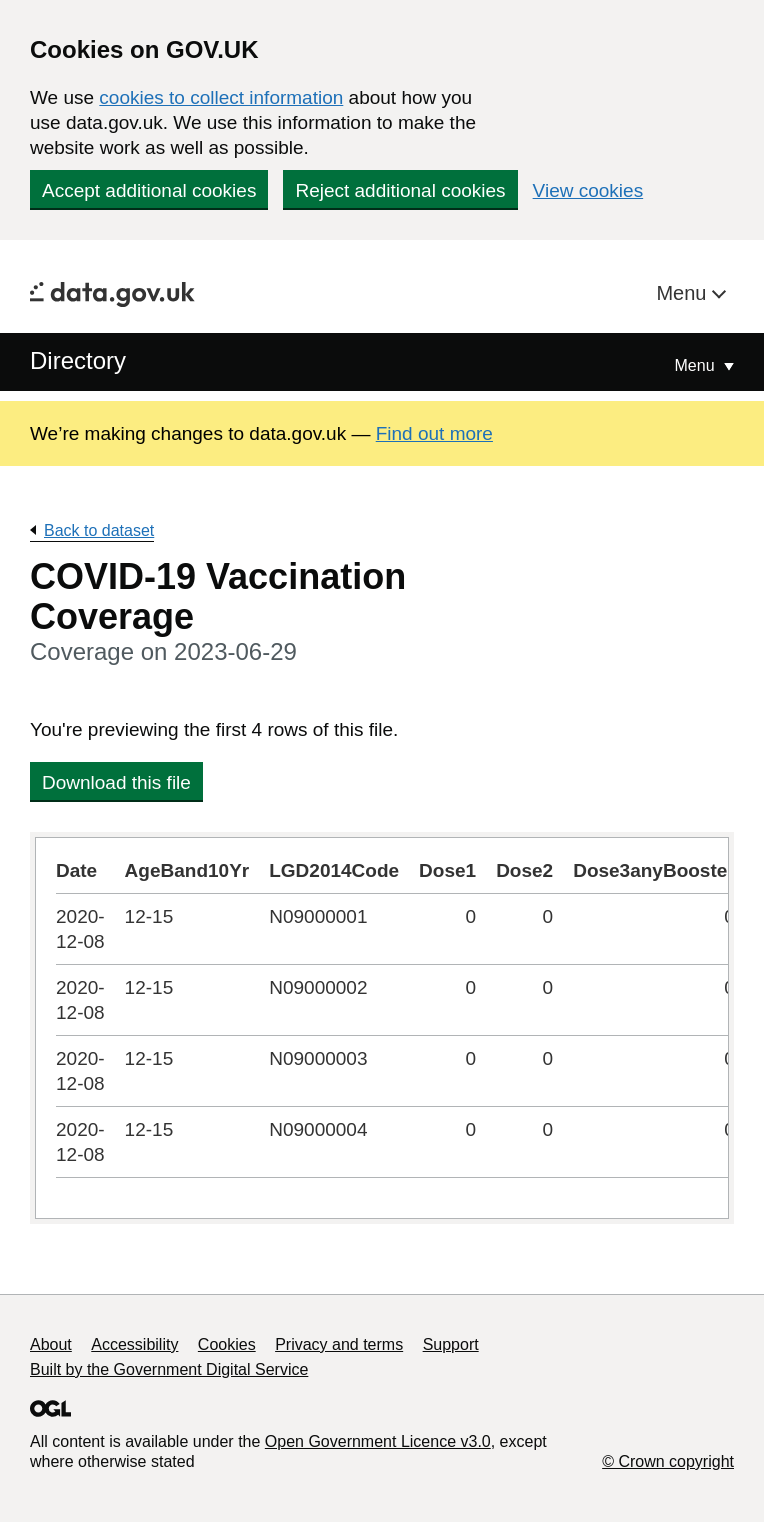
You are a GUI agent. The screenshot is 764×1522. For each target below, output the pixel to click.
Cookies (227, 1344)
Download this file (116, 782)
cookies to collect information (221, 97)
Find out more (434, 433)
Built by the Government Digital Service (169, 1369)
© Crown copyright (668, 1461)
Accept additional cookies (149, 190)
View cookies (588, 190)
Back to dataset (99, 530)
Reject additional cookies (400, 190)
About (51, 1344)
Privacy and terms (339, 1344)
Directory (78, 360)
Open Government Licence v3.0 (378, 1441)
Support (451, 1344)
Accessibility (134, 1344)
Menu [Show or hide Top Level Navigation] (697, 365)
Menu (684, 293)
